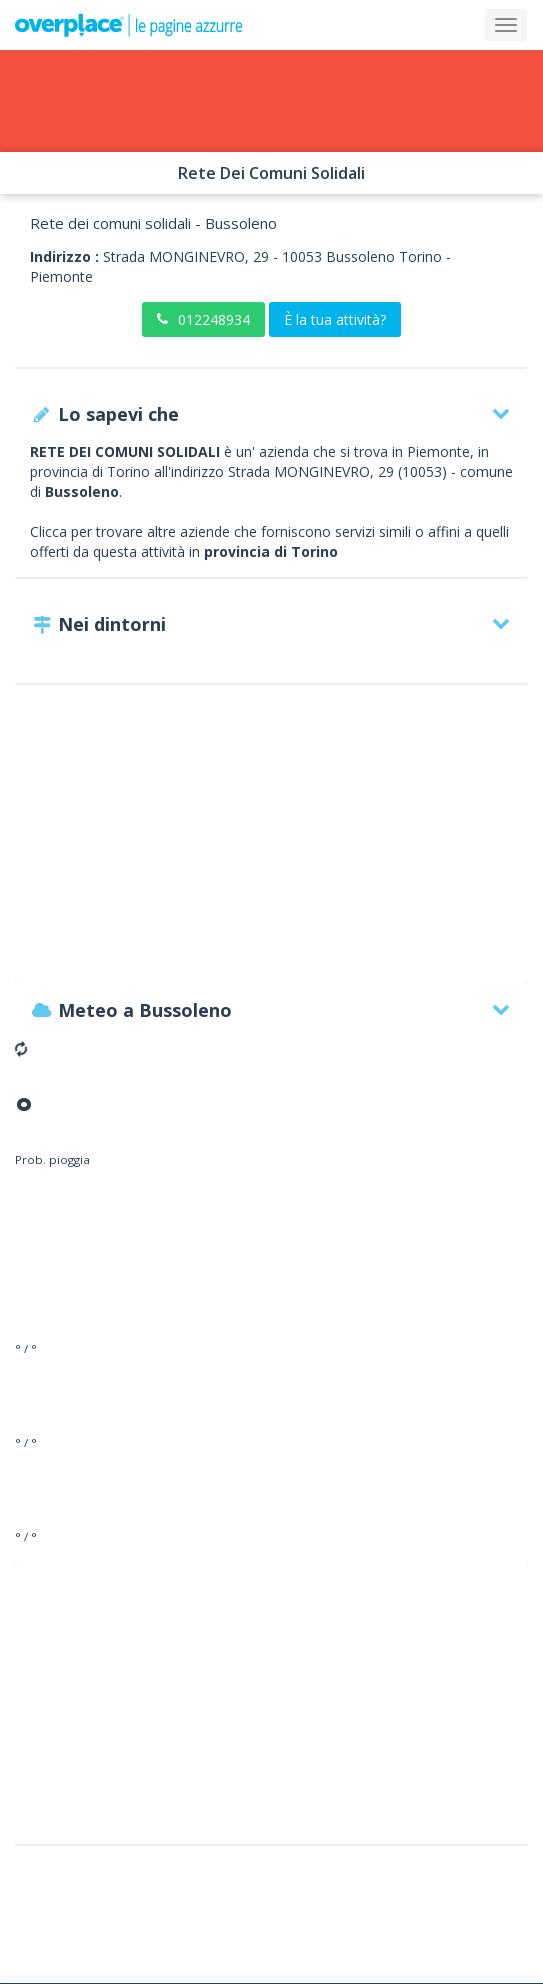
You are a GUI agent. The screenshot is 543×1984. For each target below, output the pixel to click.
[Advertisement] (271, 843)
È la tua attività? (335, 319)
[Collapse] (506, 25)
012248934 (203, 319)
